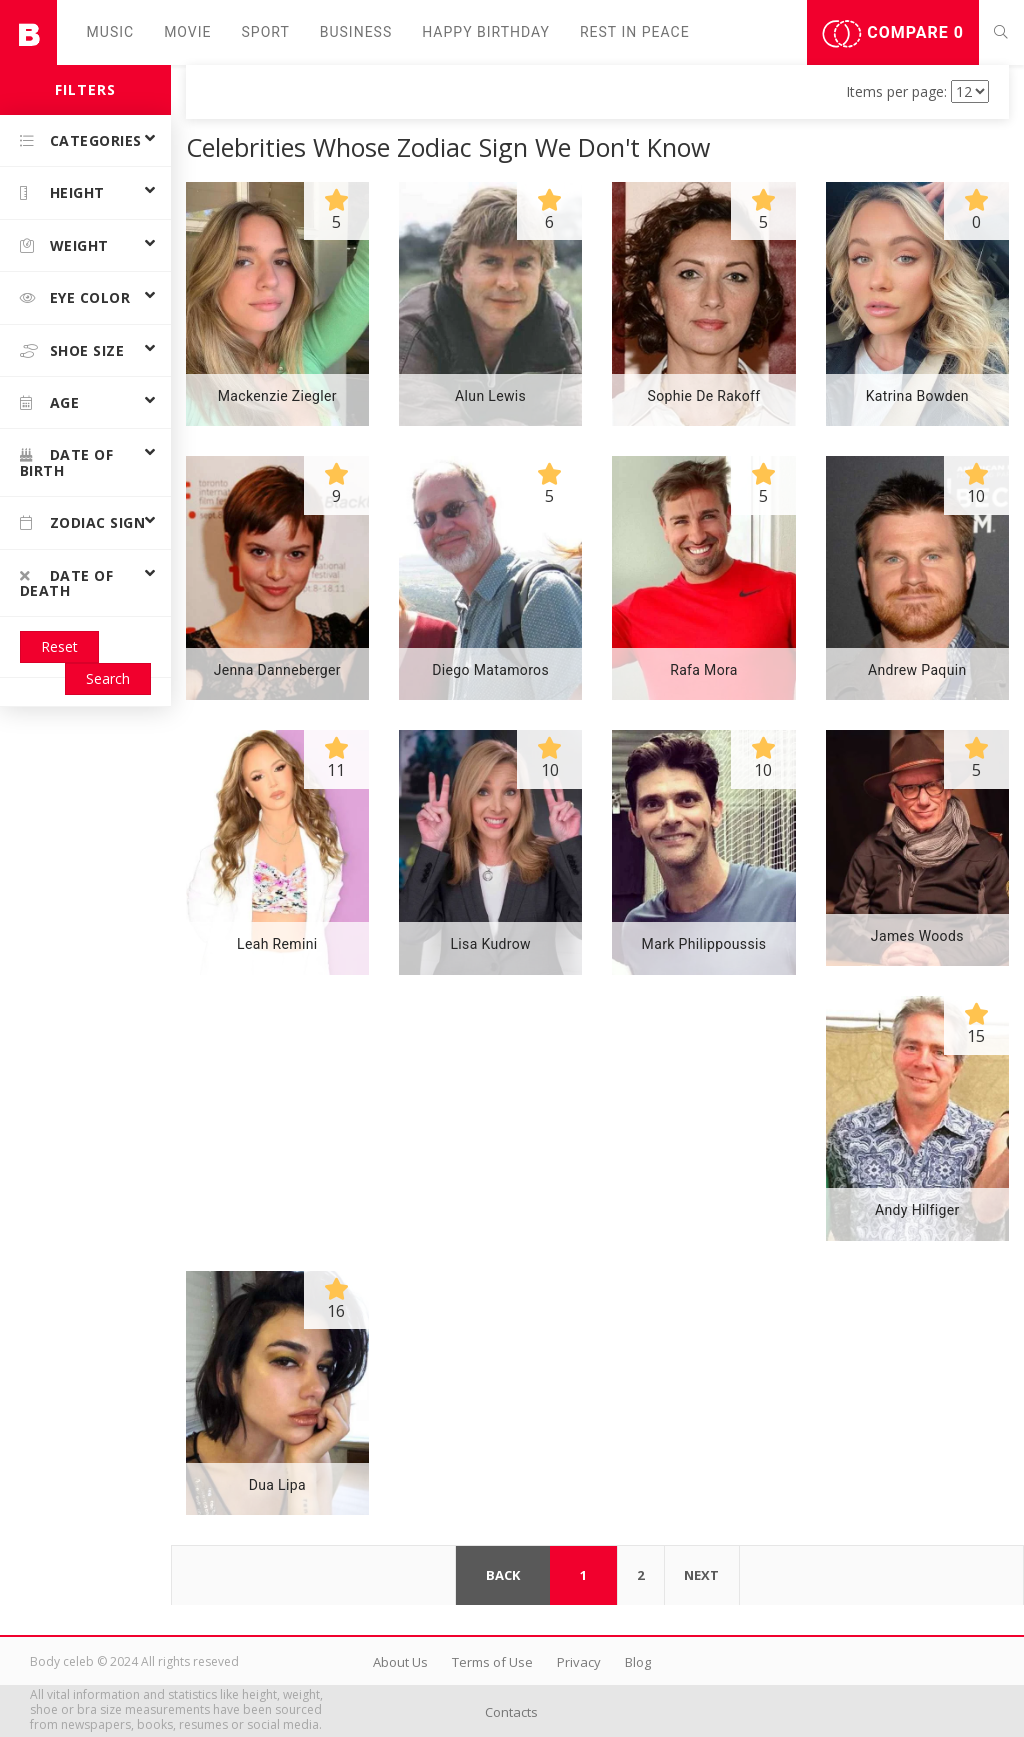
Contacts (511, 1712)
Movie (187, 32)
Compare (893, 34)
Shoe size (72, 350)
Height (62, 192)
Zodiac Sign (82, 522)
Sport (266, 32)
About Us (400, 1662)
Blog (638, 1662)
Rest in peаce (635, 32)
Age (49, 402)
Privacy (579, 1662)
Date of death (66, 583)
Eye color (75, 297)
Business (356, 32)
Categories (81, 140)
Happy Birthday (486, 32)
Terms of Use (492, 1662)
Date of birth (66, 462)
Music (111, 32)
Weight (64, 245)
